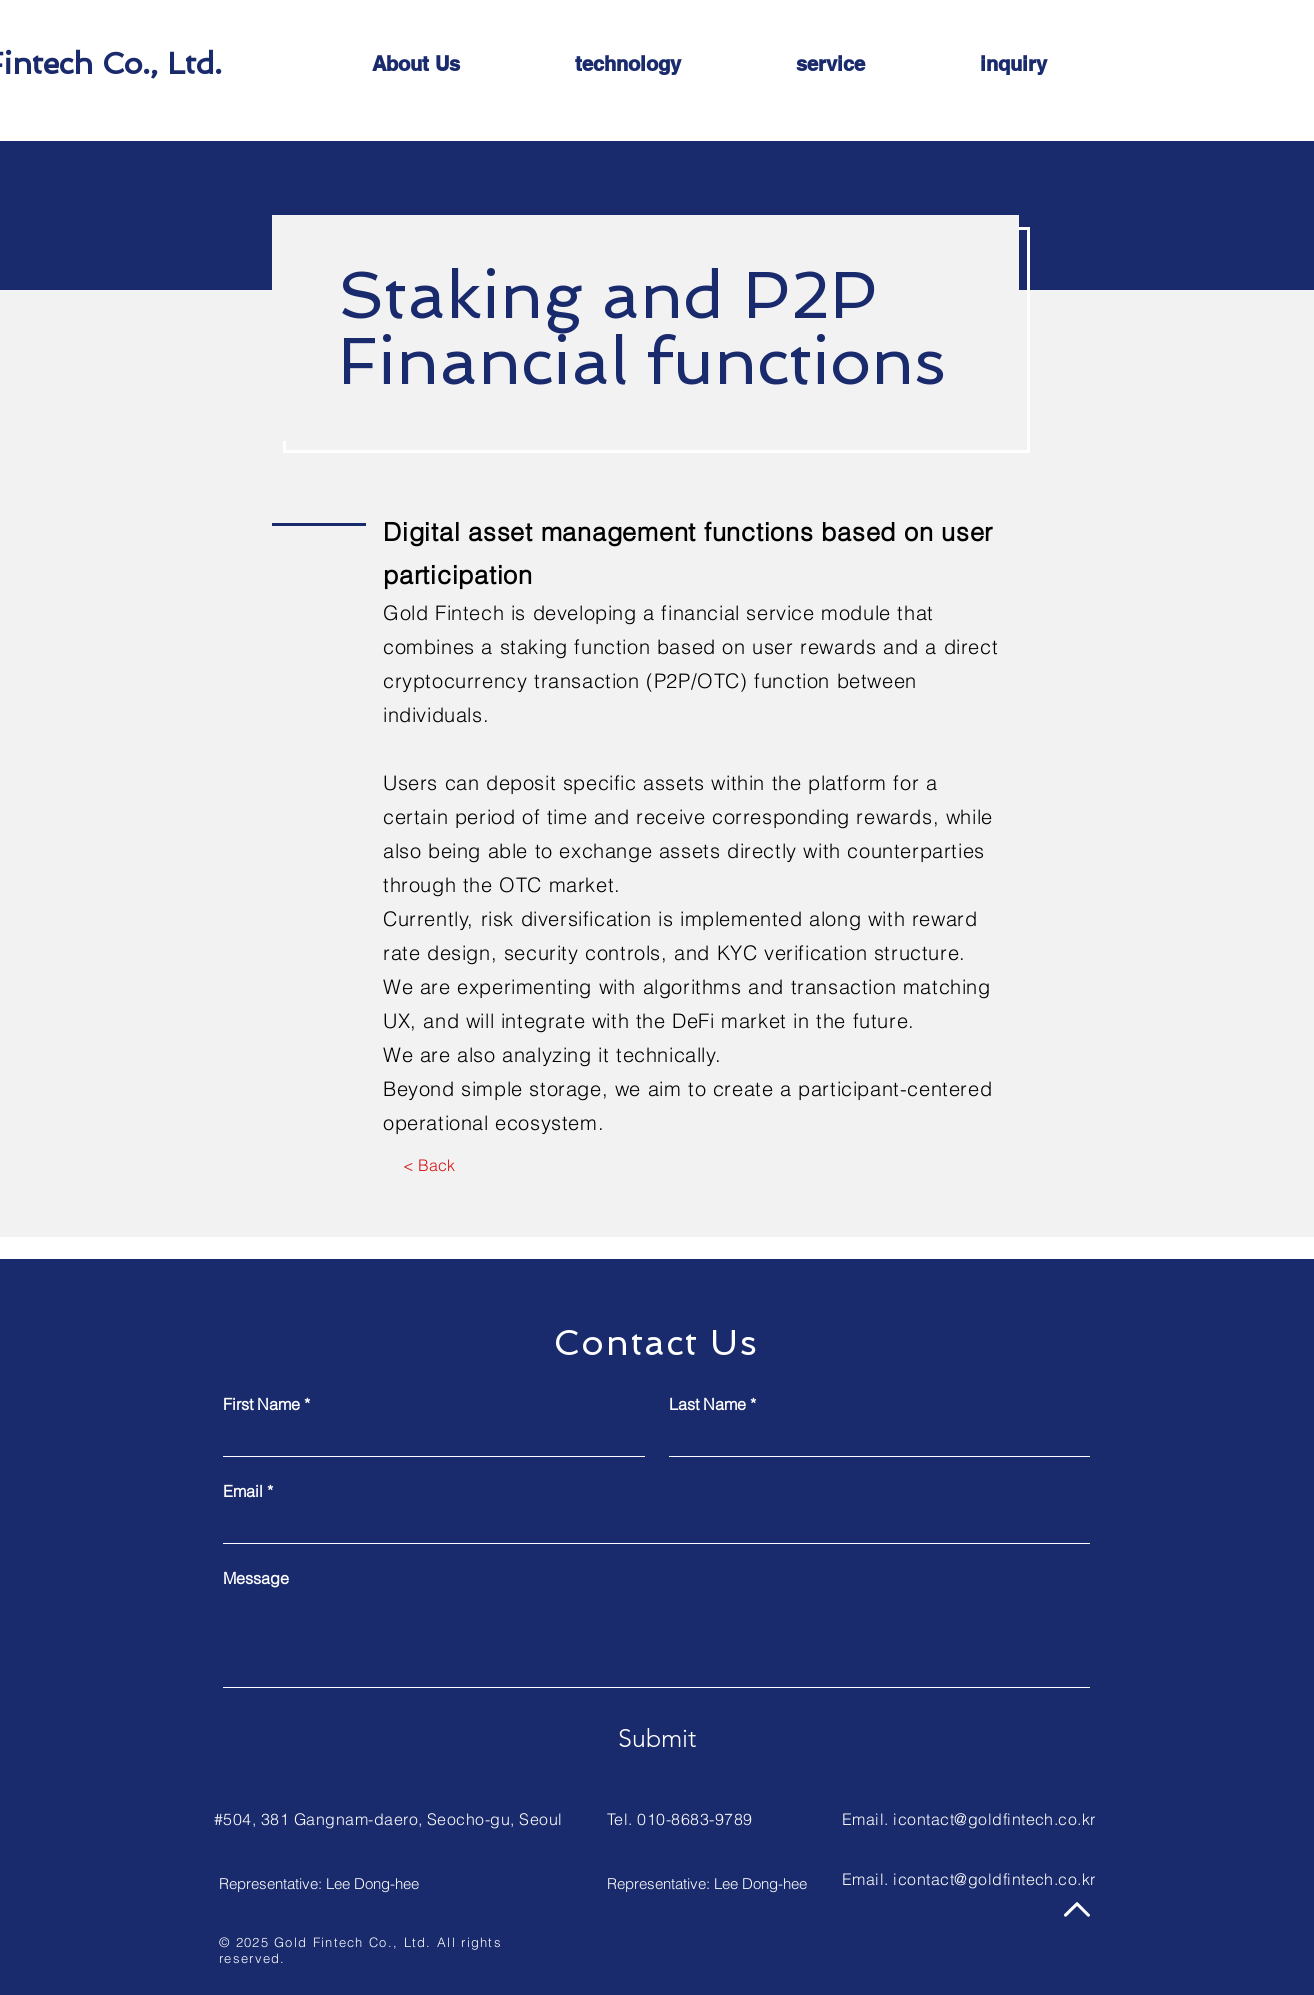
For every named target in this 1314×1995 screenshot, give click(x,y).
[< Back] (428, 1166)
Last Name (712, 1404)
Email (248, 1491)
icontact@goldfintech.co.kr (994, 1819)
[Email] (650, 1526)
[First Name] (428, 1439)
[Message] (656, 1641)
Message (256, 1578)
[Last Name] (874, 1439)
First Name (266, 1404)
